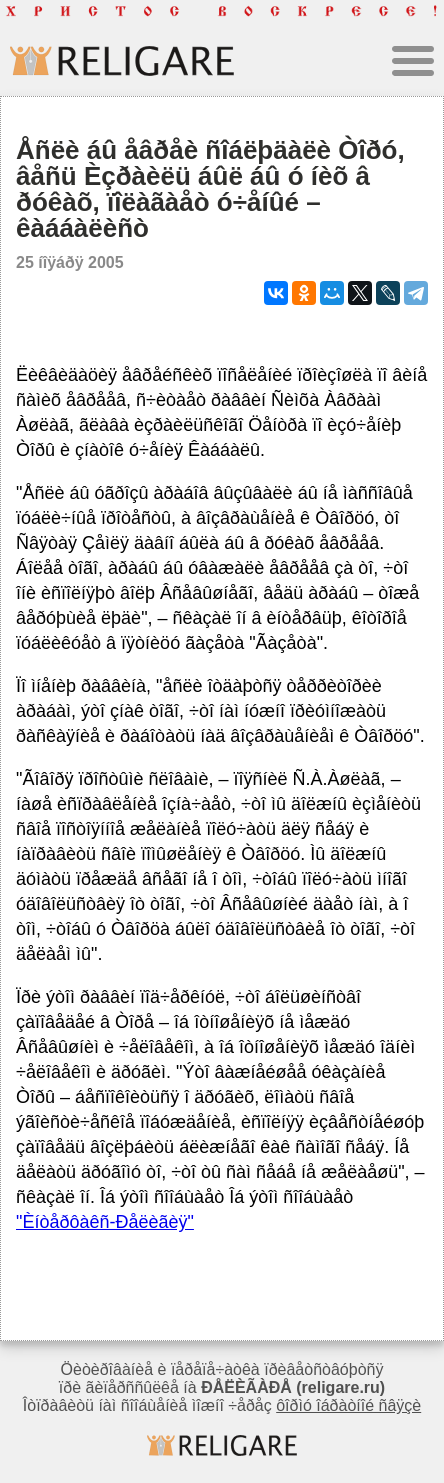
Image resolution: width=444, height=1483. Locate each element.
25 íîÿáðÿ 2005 (70, 262)
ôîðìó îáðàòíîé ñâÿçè (348, 1405)
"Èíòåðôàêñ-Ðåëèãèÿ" (105, 1222)
